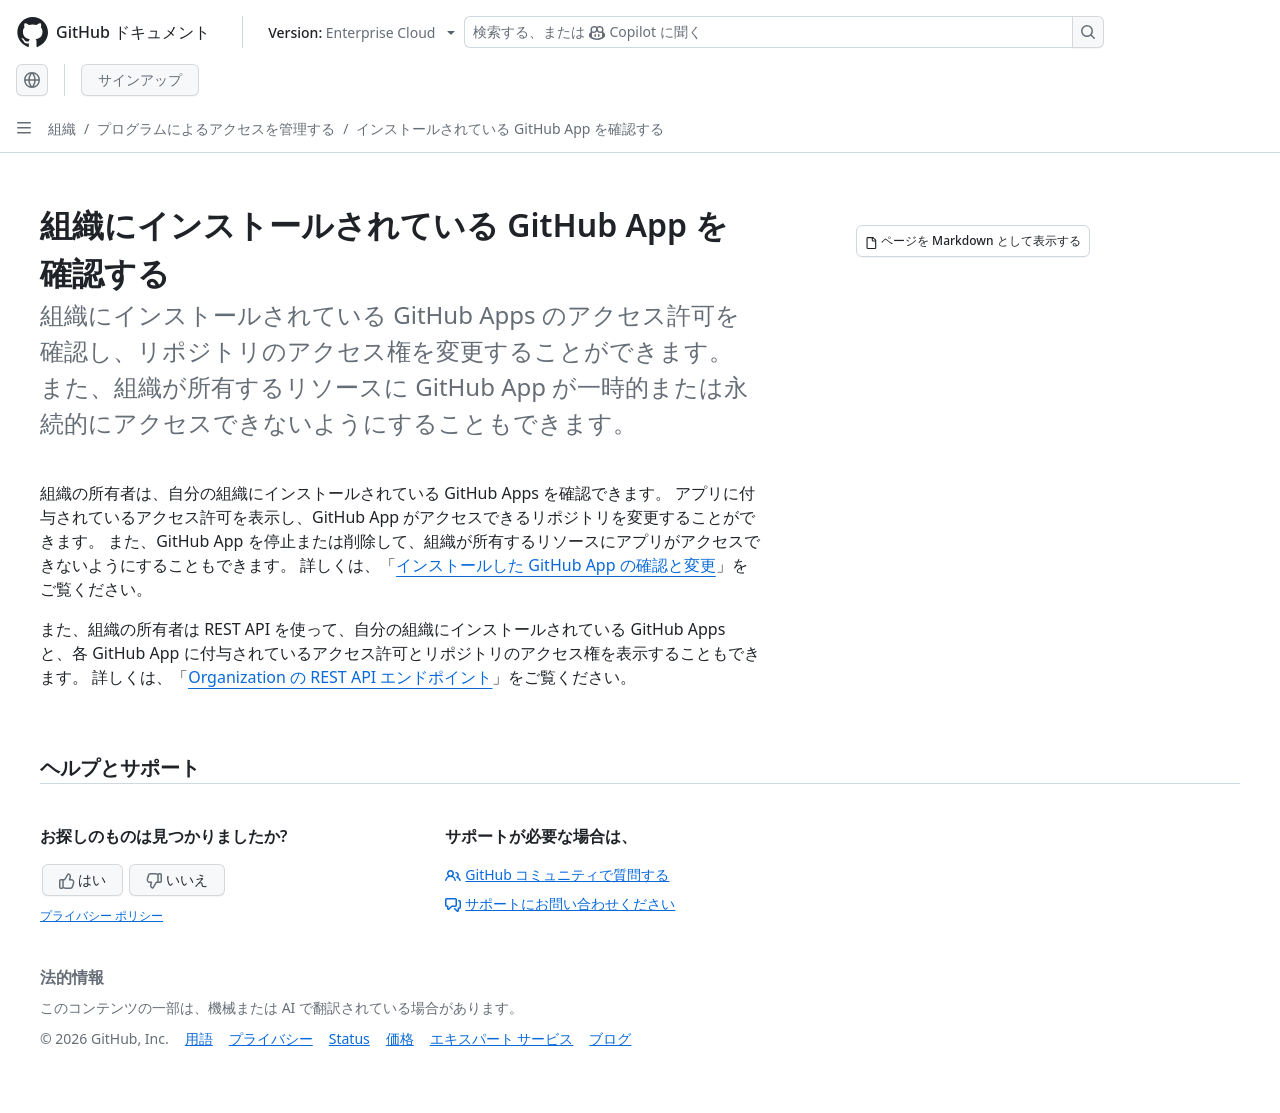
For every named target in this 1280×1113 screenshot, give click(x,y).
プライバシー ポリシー (101, 915)
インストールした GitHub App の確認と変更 (556, 565)
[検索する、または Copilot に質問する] (784, 32)
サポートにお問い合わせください (560, 903)
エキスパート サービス (502, 1038)
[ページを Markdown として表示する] (973, 241)
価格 (400, 1038)
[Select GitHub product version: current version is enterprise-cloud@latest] (361, 32)
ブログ (610, 1038)
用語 (199, 1038)
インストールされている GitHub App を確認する (510, 128)
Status (349, 1038)
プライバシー (271, 1038)
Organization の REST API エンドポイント (340, 677)
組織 (62, 128)
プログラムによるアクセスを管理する (216, 128)
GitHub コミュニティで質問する (557, 874)
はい (83, 879)
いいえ (177, 879)
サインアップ (140, 79)
